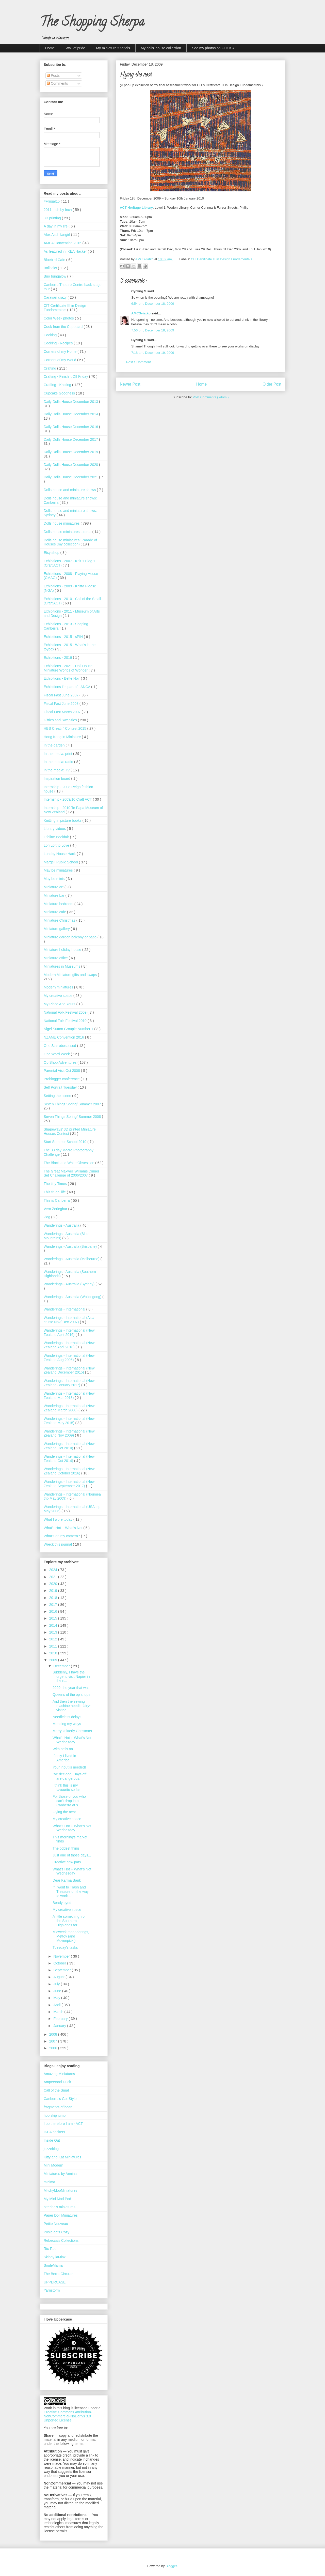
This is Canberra (57, 1200)
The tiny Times (56, 1184)
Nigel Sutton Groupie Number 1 (69, 1029)
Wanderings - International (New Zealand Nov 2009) (69, 1433)
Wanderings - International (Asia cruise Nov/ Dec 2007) (69, 1320)
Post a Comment (138, 362)
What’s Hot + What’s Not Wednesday (72, 1740)
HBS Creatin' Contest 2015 (65, 728)
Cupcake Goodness (60, 393)
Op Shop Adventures (60, 1062)
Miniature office (56, 958)
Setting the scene (58, 1096)
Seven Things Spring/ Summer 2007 (73, 1104)
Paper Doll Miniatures (61, 2215)
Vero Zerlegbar (56, 1209)
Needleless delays (67, 1717)
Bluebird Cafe (55, 260)
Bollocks (51, 268)
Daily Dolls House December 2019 (71, 452)
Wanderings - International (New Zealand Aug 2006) (69, 1357)
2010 (53, 1653)
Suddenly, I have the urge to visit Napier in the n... (71, 1676)
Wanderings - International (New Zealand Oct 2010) (69, 1446)
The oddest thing (66, 1848)
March (58, 2012)
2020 (53, 1584)
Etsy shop (52, 553)
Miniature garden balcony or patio (71, 937)
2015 (53, 1618)
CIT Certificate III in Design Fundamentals (221, 259)
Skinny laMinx (55, 2257)
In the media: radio (59, 762)
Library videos (55, 829)
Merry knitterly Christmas (72, 1731)
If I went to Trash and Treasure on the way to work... (71, 1891)
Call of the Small (57, 2090)
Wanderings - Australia (62, 1225)
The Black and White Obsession (69, 1163)
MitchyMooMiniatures (60, 2190)
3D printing (53, 218)
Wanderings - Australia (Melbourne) (72, 1259)
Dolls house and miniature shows (70, 490)
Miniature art (54, 887)
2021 (53, 1577)
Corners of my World (60, 360)
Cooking (51, 335)
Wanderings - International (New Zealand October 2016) (69, 1471)
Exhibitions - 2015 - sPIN (64, 637)
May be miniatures (59, 870)
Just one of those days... (72, 1855)
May (57, 1998)
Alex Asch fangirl (57, 235)
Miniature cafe (55, 912)
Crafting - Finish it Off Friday (66, 376)
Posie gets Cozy (56, 2232)
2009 (53, 1660)
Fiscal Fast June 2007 (61, 695)
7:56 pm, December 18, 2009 (152, 330)
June (57, 1991)
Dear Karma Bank (67, 1880)
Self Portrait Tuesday (61, 1087)
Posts (53, 75)
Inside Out (52, 2140)
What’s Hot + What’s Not (63, 1528)
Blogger (171, 2566)
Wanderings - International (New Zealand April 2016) (69, 1332)
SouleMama (53, 2265)
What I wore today (58, 1519)
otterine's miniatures (59, 2207)
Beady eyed (62, 1903)
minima (49, 2182)
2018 (53, 1598)
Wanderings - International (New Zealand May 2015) (69, 1420)
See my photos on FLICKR (213, 48)
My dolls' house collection (161, 48)
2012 (53, 1639)
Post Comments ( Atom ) (211, 397)
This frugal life (55, 1192)
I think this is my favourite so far (66, 1787)
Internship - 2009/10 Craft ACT (68, 799)
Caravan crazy (56, 297)
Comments (57, 83)
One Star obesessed (60, 1046)
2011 (53, 1646)
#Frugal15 (52, 201)
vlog (47, 1217)
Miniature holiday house (63, 950)
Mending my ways (67, 1724)
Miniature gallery (57, 929)
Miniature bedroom (59, 904)
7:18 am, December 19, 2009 (152, 353)
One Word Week (57, 1054)
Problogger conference (62, 1079)
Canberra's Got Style (60, 2099)
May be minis (55, 879)
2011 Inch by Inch (58, 210)
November (62, 1956)
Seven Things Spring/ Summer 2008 (73, 1117)
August (59, 1977)
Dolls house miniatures (62, 523)
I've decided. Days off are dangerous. (69, 1776)
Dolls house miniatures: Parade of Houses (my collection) (70, 542)
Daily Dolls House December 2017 (71, 439)
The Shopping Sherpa (92, 23)
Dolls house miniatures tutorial (68, 532)
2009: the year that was (71, 1688)
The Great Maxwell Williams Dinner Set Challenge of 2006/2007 (71, 1173)
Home (50, 48)
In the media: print (58, 754)
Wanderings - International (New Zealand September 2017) (69, 1484)
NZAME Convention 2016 (64, 1037)
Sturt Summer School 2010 (65, 1142)
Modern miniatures (59, 987)
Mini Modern (53, 2165)
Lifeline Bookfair (57, 837)
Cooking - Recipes (59, 343)
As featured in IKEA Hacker (66, 251)
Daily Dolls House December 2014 (71, 414)
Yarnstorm (52, 2290)
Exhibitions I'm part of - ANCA (67, 687)
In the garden (55, 745)
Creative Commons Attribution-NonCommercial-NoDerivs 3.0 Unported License (68, 2416)
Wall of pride (75, 48)
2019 (53, 1591)
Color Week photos (59, 318)
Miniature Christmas (60, 920)
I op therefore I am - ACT (63, 2124)
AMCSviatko (141, 313)
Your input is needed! (69, 1767)
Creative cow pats (67, 1862)
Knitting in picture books (63, 820)
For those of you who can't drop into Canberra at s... (69, 1800)
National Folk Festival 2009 (66, 1012)
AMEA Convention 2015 (63, 243)
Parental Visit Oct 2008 (62, 1071)
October (60, 1963)
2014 (53, 1625)
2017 (53, 1605)
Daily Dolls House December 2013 (71, 402)
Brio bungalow (55, 276)
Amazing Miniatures (59, 2074)
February (61, 2019)
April (57, 2005)
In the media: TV (57, 770)
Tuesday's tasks (65, 1947)
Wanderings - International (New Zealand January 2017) (69, 1383)
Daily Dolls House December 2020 (71, 465)
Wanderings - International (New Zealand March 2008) (69, 1408)
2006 (53, 2048)
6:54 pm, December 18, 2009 (152, 304)
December (62, 1666)
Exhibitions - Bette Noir (62, 678)
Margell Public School (61, 862)
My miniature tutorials (113, 48)
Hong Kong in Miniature (63, 737)
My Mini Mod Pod (57, 2199)
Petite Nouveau (56, 2224)
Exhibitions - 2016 (58, 658)
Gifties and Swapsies (61, 720)
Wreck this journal (58, 1544)
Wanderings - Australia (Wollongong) (73, 1297)
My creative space (58, 996)
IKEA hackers (54, 2132)
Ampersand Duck (57, 2082)
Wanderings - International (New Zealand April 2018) (69, 1345)
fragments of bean (58, 2107)
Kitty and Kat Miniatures (62, 2157)
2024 (53, 1570)
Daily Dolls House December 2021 (71, 477)
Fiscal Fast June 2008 (61, 704)
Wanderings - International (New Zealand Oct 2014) (69, 1458)
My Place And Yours (60, 1004)
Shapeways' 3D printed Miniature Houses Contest (70, 1131)
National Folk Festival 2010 (66, 1021)
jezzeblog (51, 2149)
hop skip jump (55, 2115)
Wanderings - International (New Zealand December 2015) (69, 1370)
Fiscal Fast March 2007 (63, 712)
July (57, 1984)
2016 (53, 1611)
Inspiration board (57, 778)
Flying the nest (64, 1812)
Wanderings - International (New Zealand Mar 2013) (69, 1395)
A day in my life (56, 226)
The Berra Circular (58, 2274)
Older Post (272, 384)
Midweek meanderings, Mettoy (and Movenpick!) (71, 1936)
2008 (53, 2034)
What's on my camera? (62, 1536)
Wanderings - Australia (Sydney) (69, 1284)
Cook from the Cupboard (64, 327)
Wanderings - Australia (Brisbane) (71, 1246)
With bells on (63, 1749)
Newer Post (130, 384)
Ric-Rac (50, 2249)
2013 (53, 1632)
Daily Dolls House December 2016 (71, 427)
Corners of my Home (60, 351)
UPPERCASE (55, 2282)
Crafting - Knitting (58, 385)
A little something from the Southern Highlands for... (70, 1920)
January (60, 2026)
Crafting (50, 368)
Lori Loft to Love (57, 845)
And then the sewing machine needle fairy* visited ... (72, 1705)
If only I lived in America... (64, 1758)
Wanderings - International (65, 1309)
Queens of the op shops (71, 1695)
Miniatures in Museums (62, 966)
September (62, 1970)
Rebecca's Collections (61, 2240)
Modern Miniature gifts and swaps (71, 975)
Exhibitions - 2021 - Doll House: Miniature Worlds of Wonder (68, 668)
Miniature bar (55, 895)
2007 (53, 2041)
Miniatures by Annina (60, 2174)
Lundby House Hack (60, 854)
